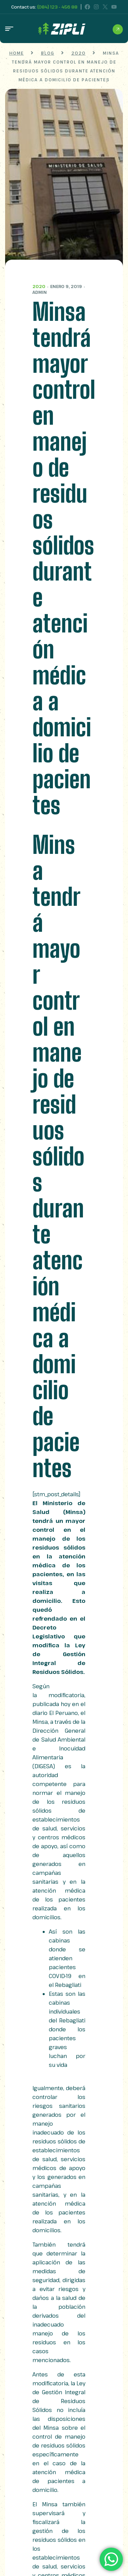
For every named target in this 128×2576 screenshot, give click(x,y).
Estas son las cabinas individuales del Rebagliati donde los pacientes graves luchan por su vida (67, 2029)
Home (16, 53)
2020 (38, 286)
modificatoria (66, 1695)
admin (39, 292)
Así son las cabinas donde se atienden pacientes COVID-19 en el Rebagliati (67, 1958)
